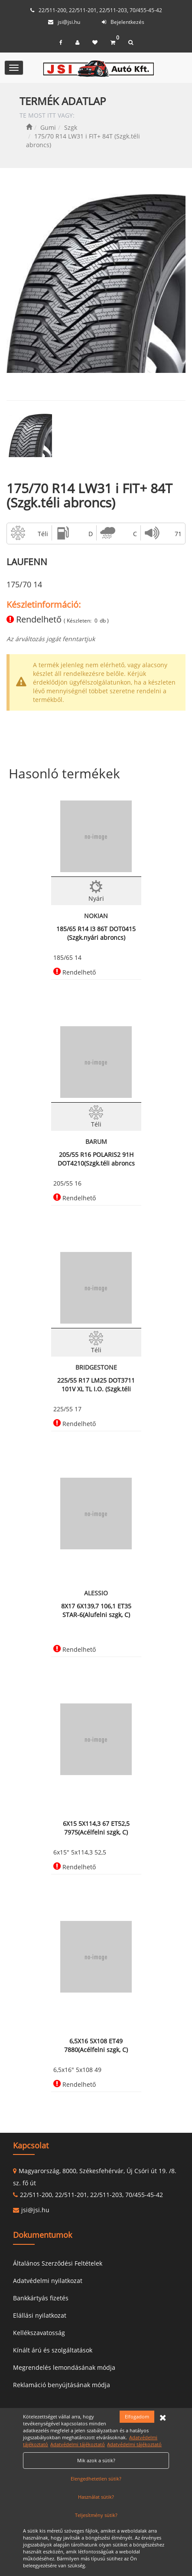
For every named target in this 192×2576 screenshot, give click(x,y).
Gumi (48, 127)
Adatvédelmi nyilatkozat (47, 2280)
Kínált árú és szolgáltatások (52, 2350)
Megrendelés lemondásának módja (64, 2367)
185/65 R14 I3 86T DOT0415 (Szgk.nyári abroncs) (96, 933)
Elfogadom (137, 2416)
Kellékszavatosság (39, 2333)
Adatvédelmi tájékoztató (77, 2444)
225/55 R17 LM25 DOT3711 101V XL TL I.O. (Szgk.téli (96, 1384)
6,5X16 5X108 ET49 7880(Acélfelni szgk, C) (96, 2045)
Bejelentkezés (127, 22)
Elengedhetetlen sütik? (96, 2478)
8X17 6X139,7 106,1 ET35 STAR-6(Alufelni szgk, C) (96, 1610)
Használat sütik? (96, 2497)
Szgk (70, 127)
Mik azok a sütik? (96, 2460)
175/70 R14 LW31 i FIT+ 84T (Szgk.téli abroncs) (89, 495)
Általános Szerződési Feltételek (57, 2263)
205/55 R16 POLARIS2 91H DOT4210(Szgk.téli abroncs (96, 1158)
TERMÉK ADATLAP (63, 101)
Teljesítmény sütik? (96, 2515)
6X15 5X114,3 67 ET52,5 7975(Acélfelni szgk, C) (96, 1827)
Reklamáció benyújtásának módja (61, 2385)
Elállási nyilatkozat (39, 2315)
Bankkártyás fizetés (40, 2298)
